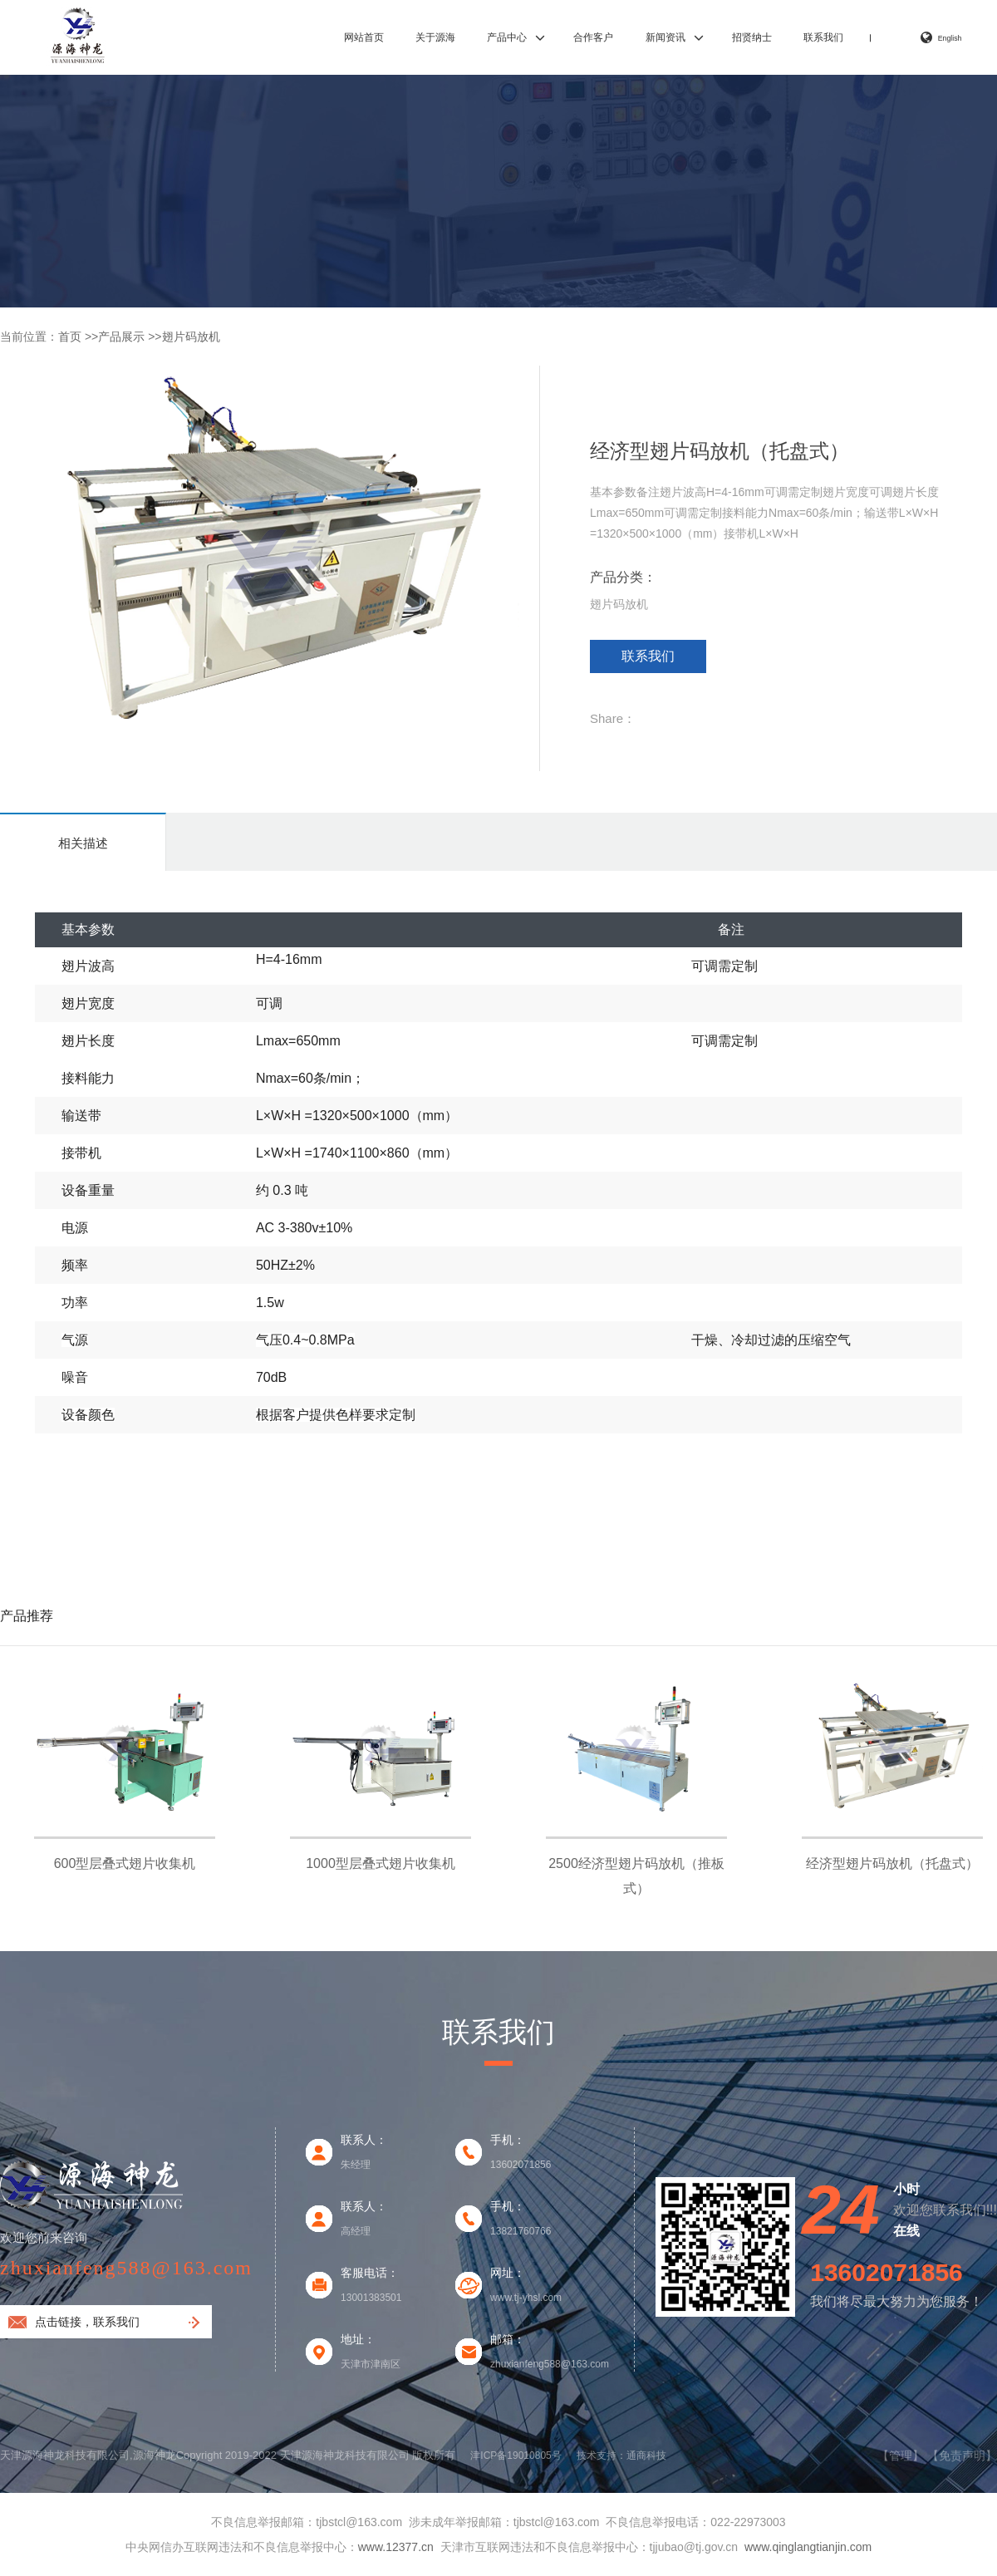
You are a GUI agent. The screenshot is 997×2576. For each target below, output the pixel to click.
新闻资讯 (665, 37)
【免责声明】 (962, 2455)
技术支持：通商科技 (621, 2455)
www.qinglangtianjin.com (808, 2547)
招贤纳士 (752, 37)
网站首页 (364, 37)
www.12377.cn (396, 2547)
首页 (69, 336)
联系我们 (823, 37)
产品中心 (507, 37)
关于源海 (435, 37)
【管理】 (900, 2455)
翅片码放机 (191, 336)
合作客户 (593, 37)
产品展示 (121, 336)
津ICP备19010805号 (515, 2455)
